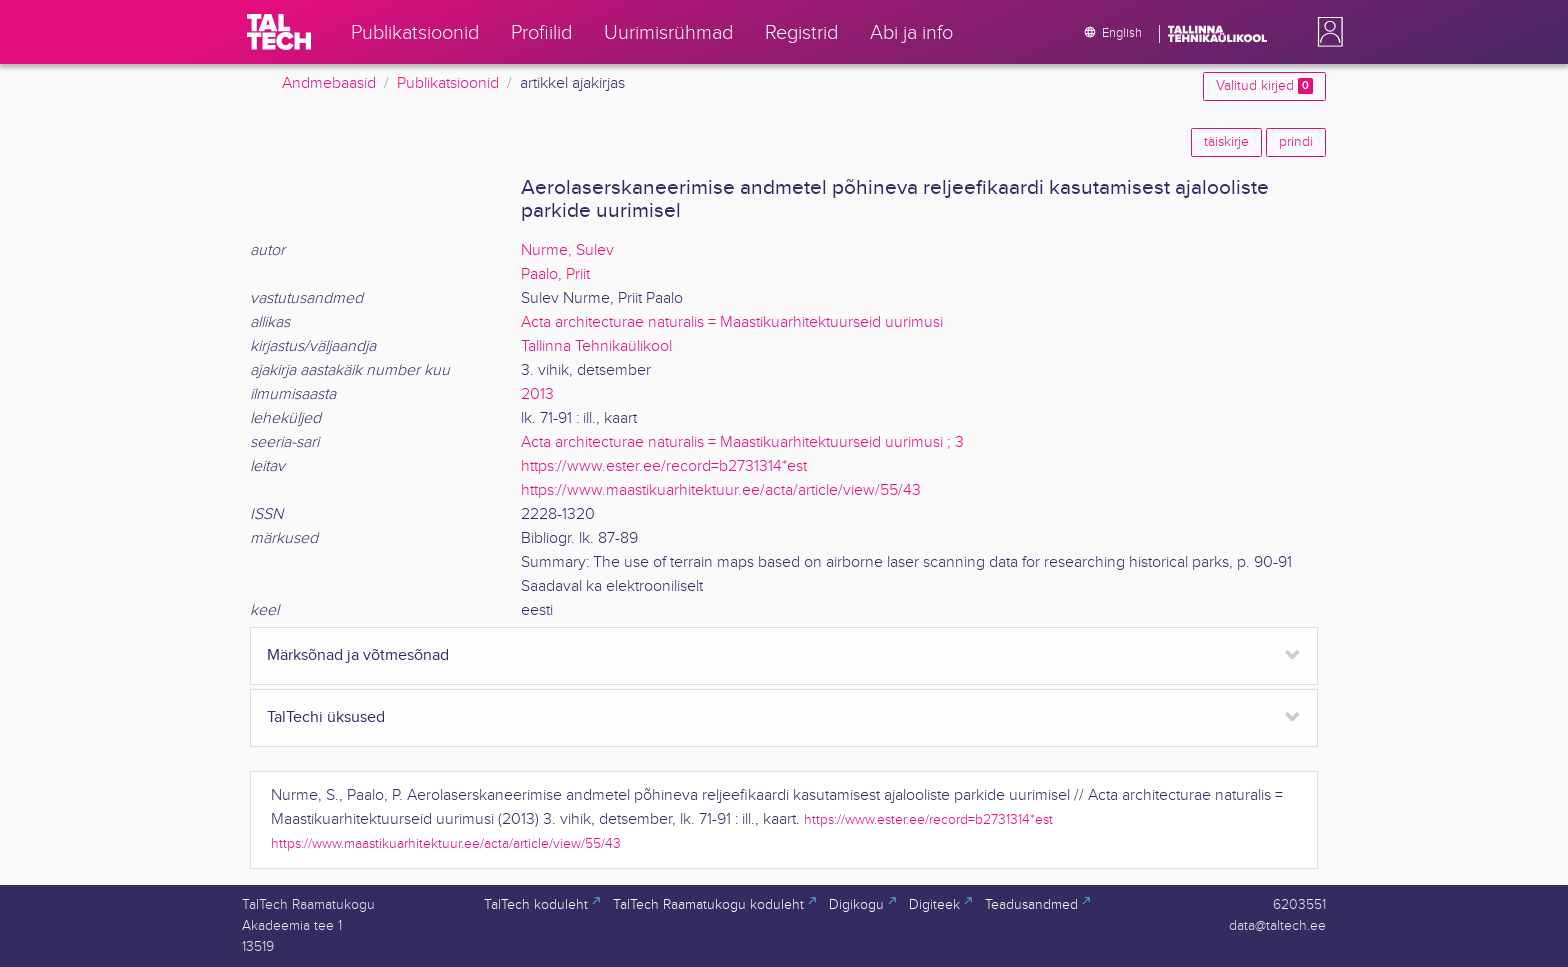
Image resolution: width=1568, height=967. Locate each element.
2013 (537, 394)
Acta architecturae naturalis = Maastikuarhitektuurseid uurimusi (732, 322)
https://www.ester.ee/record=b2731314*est (664, 466)
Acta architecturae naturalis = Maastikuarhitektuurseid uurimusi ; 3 (742, 442)
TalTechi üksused (326, 717)
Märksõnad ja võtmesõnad (358, 655)
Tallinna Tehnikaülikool (596, 346)
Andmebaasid (329, 83)
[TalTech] (279, 32)
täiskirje (1226, 142)
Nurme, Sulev (567, 250)
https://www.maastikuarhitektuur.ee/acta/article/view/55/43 (721, 490)
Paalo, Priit (555, 274)
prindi (1296, 142)
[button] (1326, 32)
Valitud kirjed (1264, 86)
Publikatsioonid (448, 83)
